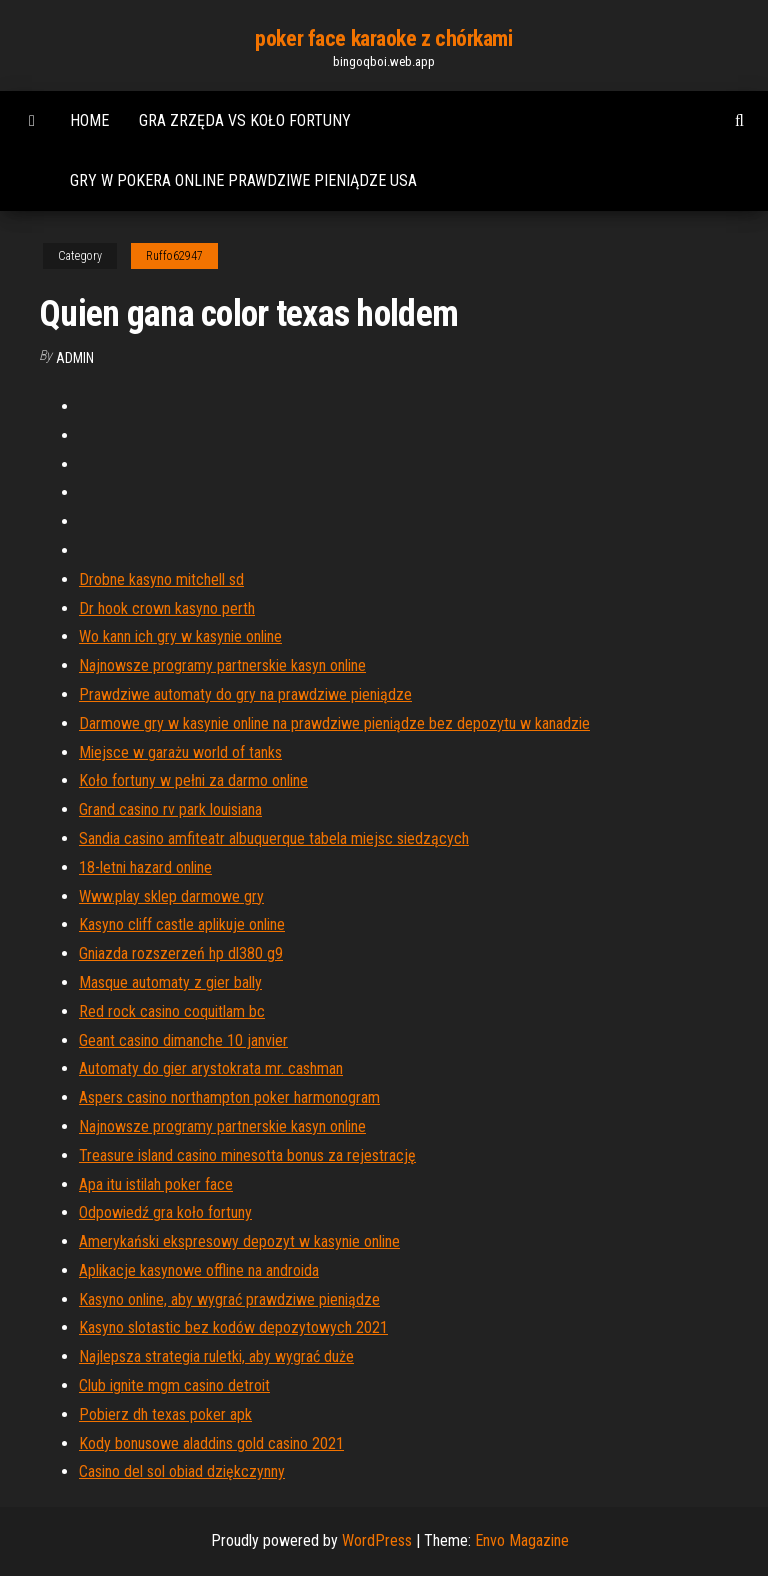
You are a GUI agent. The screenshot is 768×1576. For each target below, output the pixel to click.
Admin (75, 358)
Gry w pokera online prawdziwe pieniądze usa (243, 180)
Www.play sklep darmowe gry (171, 896)
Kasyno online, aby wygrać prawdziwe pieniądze (229, 1299)
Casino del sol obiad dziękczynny (182, 1471)
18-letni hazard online (145, 867)
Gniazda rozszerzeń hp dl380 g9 (181, 953)
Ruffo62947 (174, 256)
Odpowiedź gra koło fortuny (165, 1212)
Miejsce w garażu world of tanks (180, 752)
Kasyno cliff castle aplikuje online (182, 924)
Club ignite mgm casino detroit (174, 1385)
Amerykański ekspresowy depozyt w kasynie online (239, 1241)
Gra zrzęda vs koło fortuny (245, 120)
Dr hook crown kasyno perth (167, 608)
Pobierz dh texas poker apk (165, 1414)
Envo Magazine (522, 1540)
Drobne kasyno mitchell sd (161, 579)
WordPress (377, 1540)
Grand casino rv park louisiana (170, 809)
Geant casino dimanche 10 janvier (183, 1040)
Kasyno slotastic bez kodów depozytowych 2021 (233, 1327)
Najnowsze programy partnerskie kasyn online (222, 665)
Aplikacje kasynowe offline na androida (199, 1270)
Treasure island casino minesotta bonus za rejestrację (247, 1155)
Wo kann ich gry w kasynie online (180, 636)
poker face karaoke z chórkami (383, 38)
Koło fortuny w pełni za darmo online (193, 780)
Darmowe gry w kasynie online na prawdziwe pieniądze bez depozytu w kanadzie (334, 723)
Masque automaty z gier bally (170, 982)
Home (89, 120)
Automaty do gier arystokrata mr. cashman (211, 1068)
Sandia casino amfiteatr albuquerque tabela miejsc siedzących (274, 838)
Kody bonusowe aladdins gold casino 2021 (211, 1443)
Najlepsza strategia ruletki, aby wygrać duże (216, 1356)
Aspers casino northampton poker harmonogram (229, 1097)
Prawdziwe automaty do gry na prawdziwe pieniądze (245, 694)
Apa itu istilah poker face (156, 1184)
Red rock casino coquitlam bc (172, 1011)
